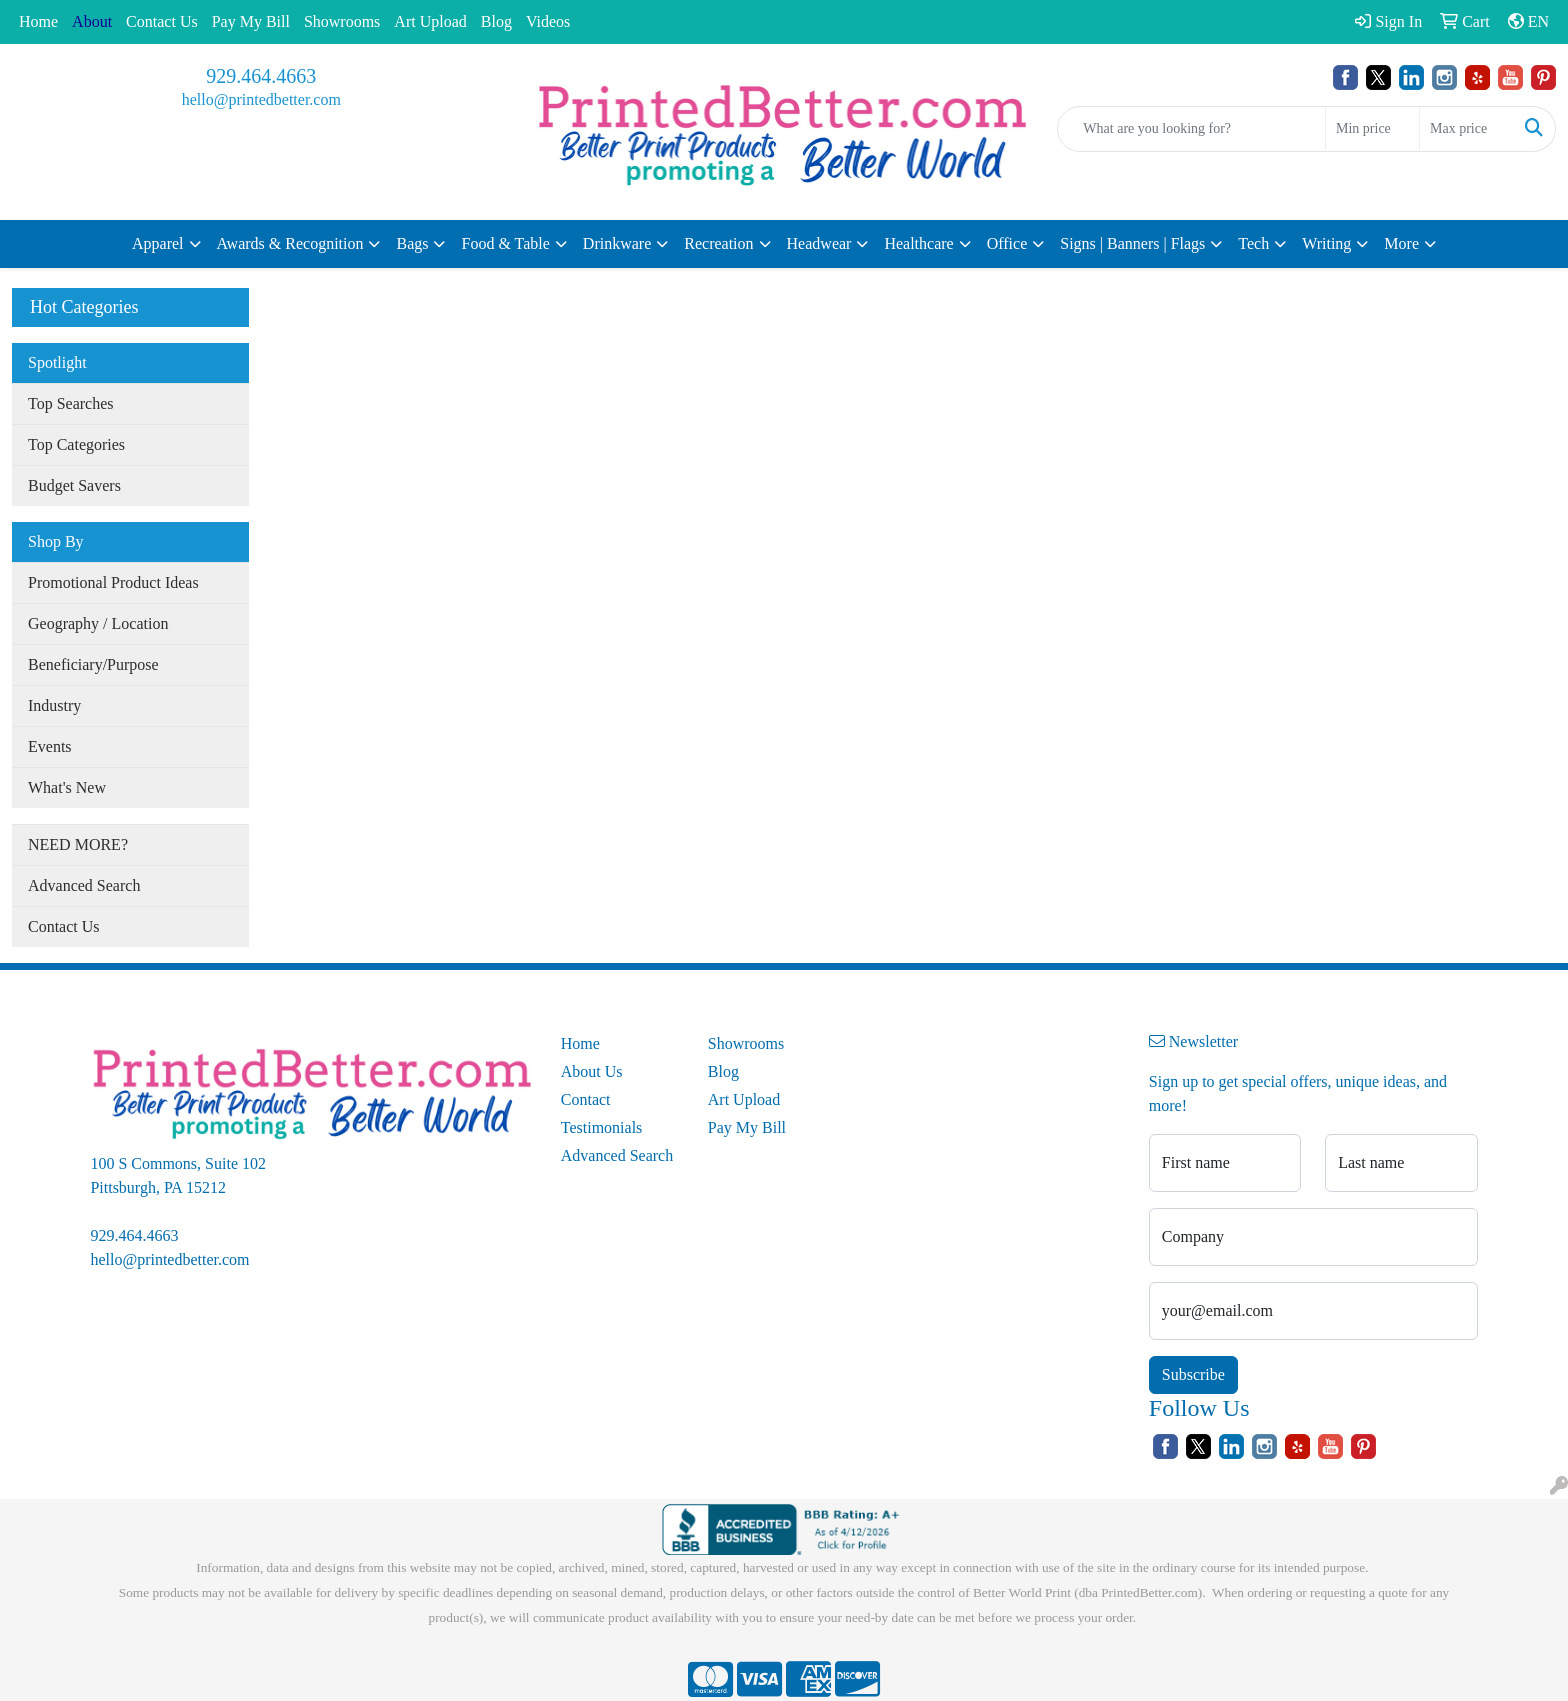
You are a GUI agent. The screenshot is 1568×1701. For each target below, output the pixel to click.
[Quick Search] (1191, 129)
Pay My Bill (251, 21)
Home (38, 21)
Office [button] (1007, 243)
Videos (548, 21)
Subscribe (1193, 1374)
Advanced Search (84, 885)
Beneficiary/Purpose (93, 664)
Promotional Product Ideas (113, 582)
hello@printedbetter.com (261, 99)
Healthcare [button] (918, 243)
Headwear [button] (819, 243)
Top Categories (76, 444)
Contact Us (162, 21)
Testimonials (602, 1127)
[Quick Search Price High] (1466, 129)
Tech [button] (1253, 243)
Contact (586, 1099)
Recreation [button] (718, 243)
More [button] (1401, 243)
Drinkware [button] (617, 243)
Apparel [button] (158, 243)
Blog (496, 21)
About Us (592, 1071)
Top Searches (71, 403)
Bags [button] (412, 243)
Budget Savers (74, 485)
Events (50, 746)
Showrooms (342, 21)
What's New (67, 787)
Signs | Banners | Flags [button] (1132, 243)
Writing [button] (1326, 243)
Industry (54, 705)
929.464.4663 (261, 76)
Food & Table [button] (505, 243)
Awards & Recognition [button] (290, 243)
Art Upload (430, 21)
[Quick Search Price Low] (1372, 129)
